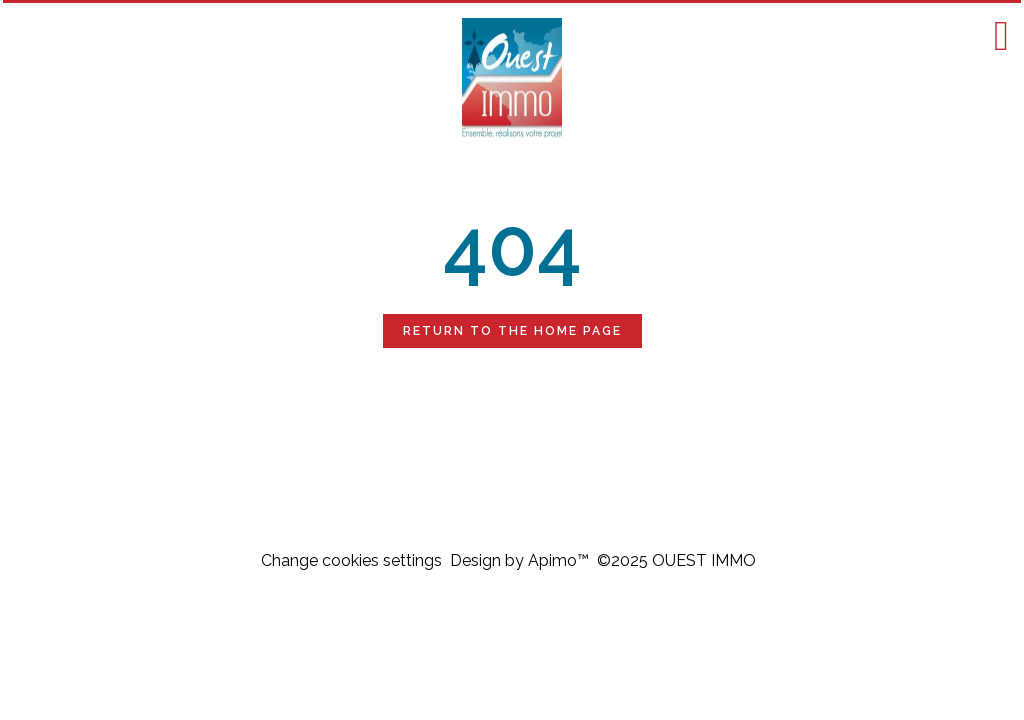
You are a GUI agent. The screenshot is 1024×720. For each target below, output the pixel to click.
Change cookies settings (351, 560)
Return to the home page (512, 331)
